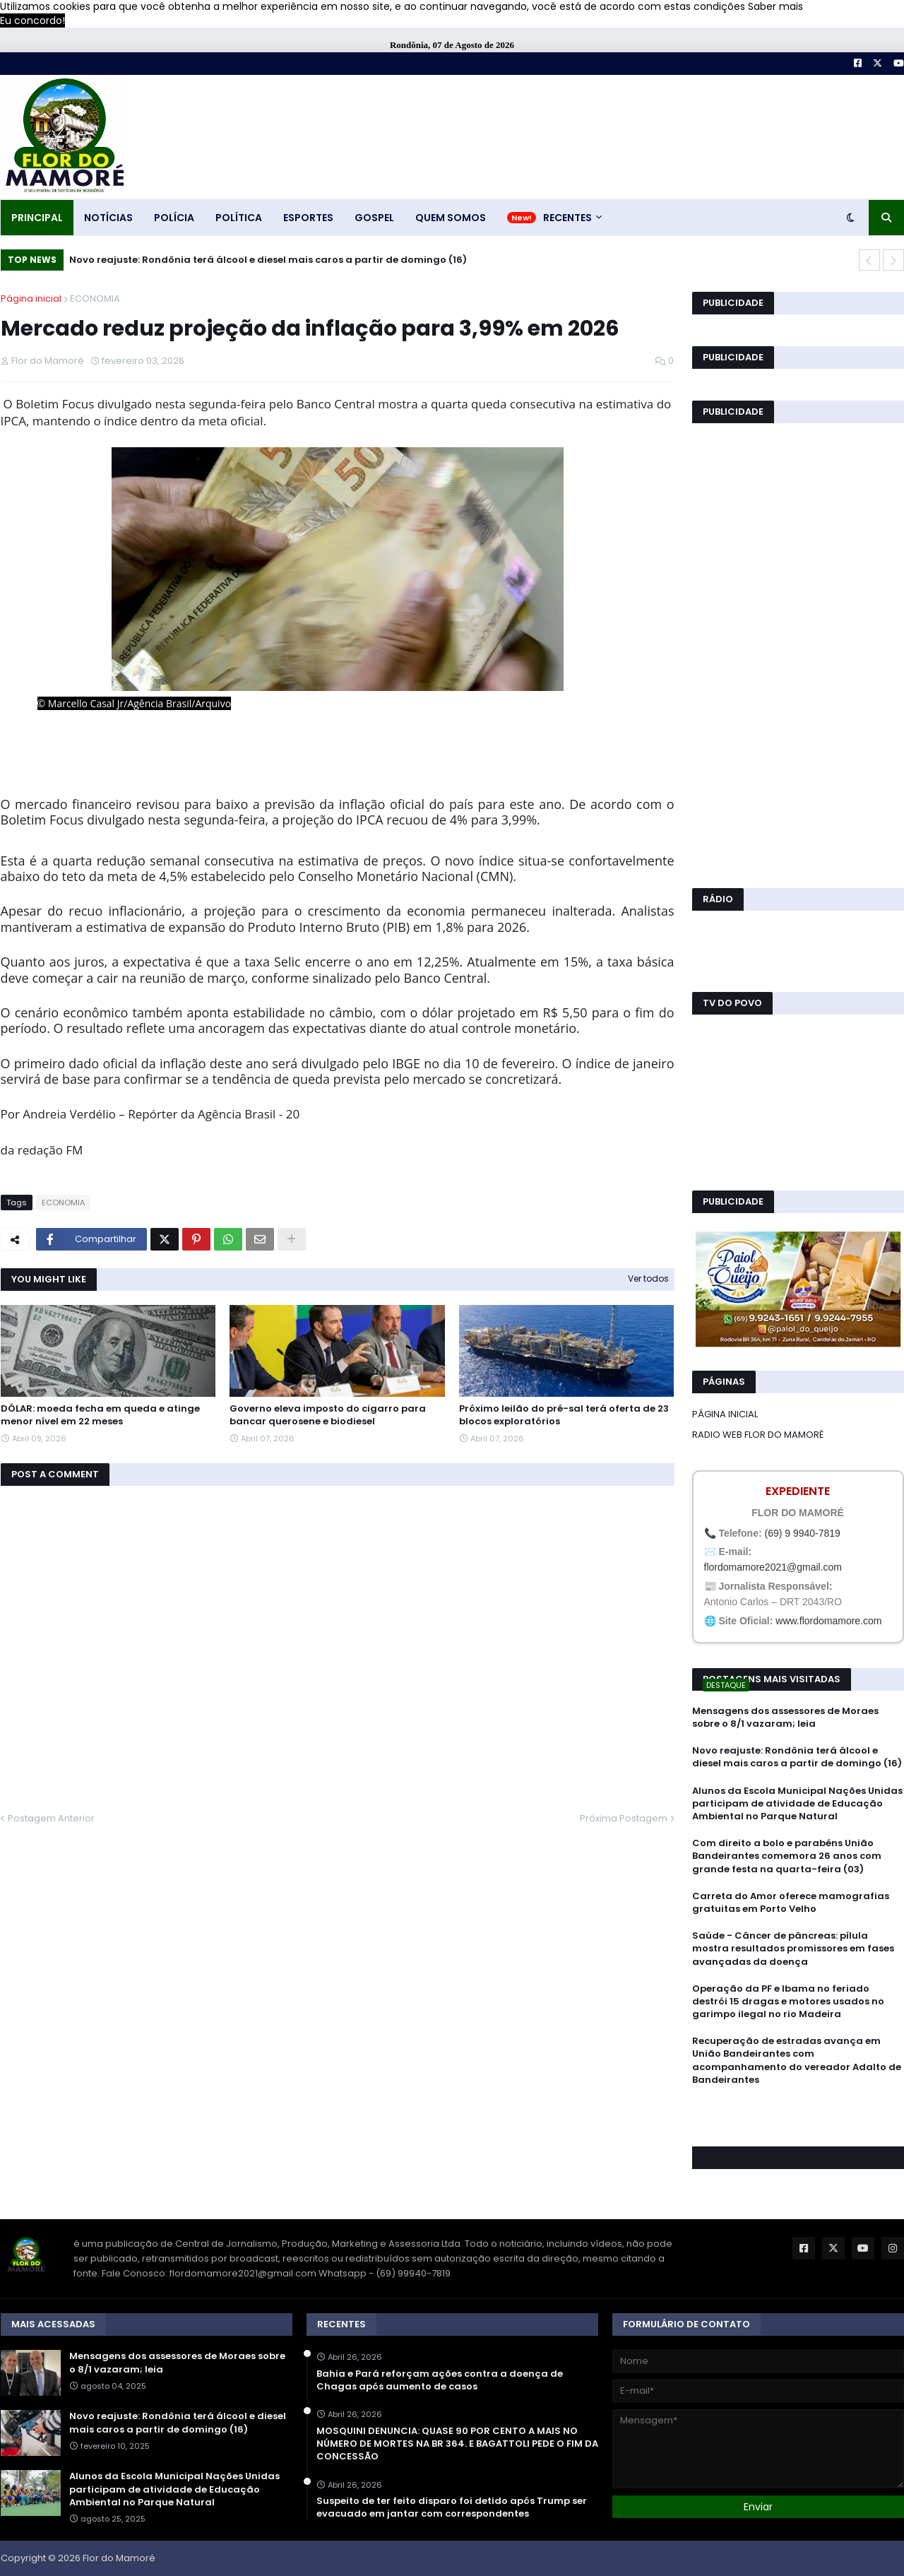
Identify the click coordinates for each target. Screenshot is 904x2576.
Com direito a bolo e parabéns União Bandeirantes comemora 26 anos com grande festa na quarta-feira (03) (786, 1856)
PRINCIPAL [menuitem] (37, 218)
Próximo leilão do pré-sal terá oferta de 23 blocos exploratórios (564, 1415)
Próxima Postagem (623, 1818)
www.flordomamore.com (828, 1620)
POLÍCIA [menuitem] (174, 218)
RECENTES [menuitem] (567, 218)
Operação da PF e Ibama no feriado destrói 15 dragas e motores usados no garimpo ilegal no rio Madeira (788, 2002)
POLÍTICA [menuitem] (238, 218)
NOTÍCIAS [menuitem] (108, 218)
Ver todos (648, 1278)
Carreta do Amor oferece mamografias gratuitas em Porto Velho (790, 1902)
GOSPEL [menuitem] (374, 218)
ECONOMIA (95, 298)
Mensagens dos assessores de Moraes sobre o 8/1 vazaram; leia (785, 1717)
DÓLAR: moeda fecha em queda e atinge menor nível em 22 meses (100, 1415)
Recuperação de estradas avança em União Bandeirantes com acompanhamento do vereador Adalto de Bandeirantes (796, 2060)
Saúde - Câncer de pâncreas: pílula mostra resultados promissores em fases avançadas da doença (793, 1949)
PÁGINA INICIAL (725, 1414)
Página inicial (31, 298)
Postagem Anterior (51, 1818)
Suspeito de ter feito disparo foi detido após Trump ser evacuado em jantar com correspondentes (451, 2507)
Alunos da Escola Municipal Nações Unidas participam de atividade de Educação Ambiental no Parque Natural (797, 1804)
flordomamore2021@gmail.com (773, 1567)
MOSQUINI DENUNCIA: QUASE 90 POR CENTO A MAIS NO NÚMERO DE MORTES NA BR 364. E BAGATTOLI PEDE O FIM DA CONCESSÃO (457, 2444)
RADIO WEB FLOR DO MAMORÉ (757, 1434)
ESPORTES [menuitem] (308, 218)
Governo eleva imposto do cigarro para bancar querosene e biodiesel (328, 1415)
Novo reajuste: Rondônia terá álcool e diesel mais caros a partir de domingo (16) (268, 259)
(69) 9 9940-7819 (802, 1533)
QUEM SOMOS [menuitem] (450, 218)
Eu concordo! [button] (32, 20)
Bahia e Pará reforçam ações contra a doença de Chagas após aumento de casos (439, 2380)
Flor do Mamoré (119, 2558)
